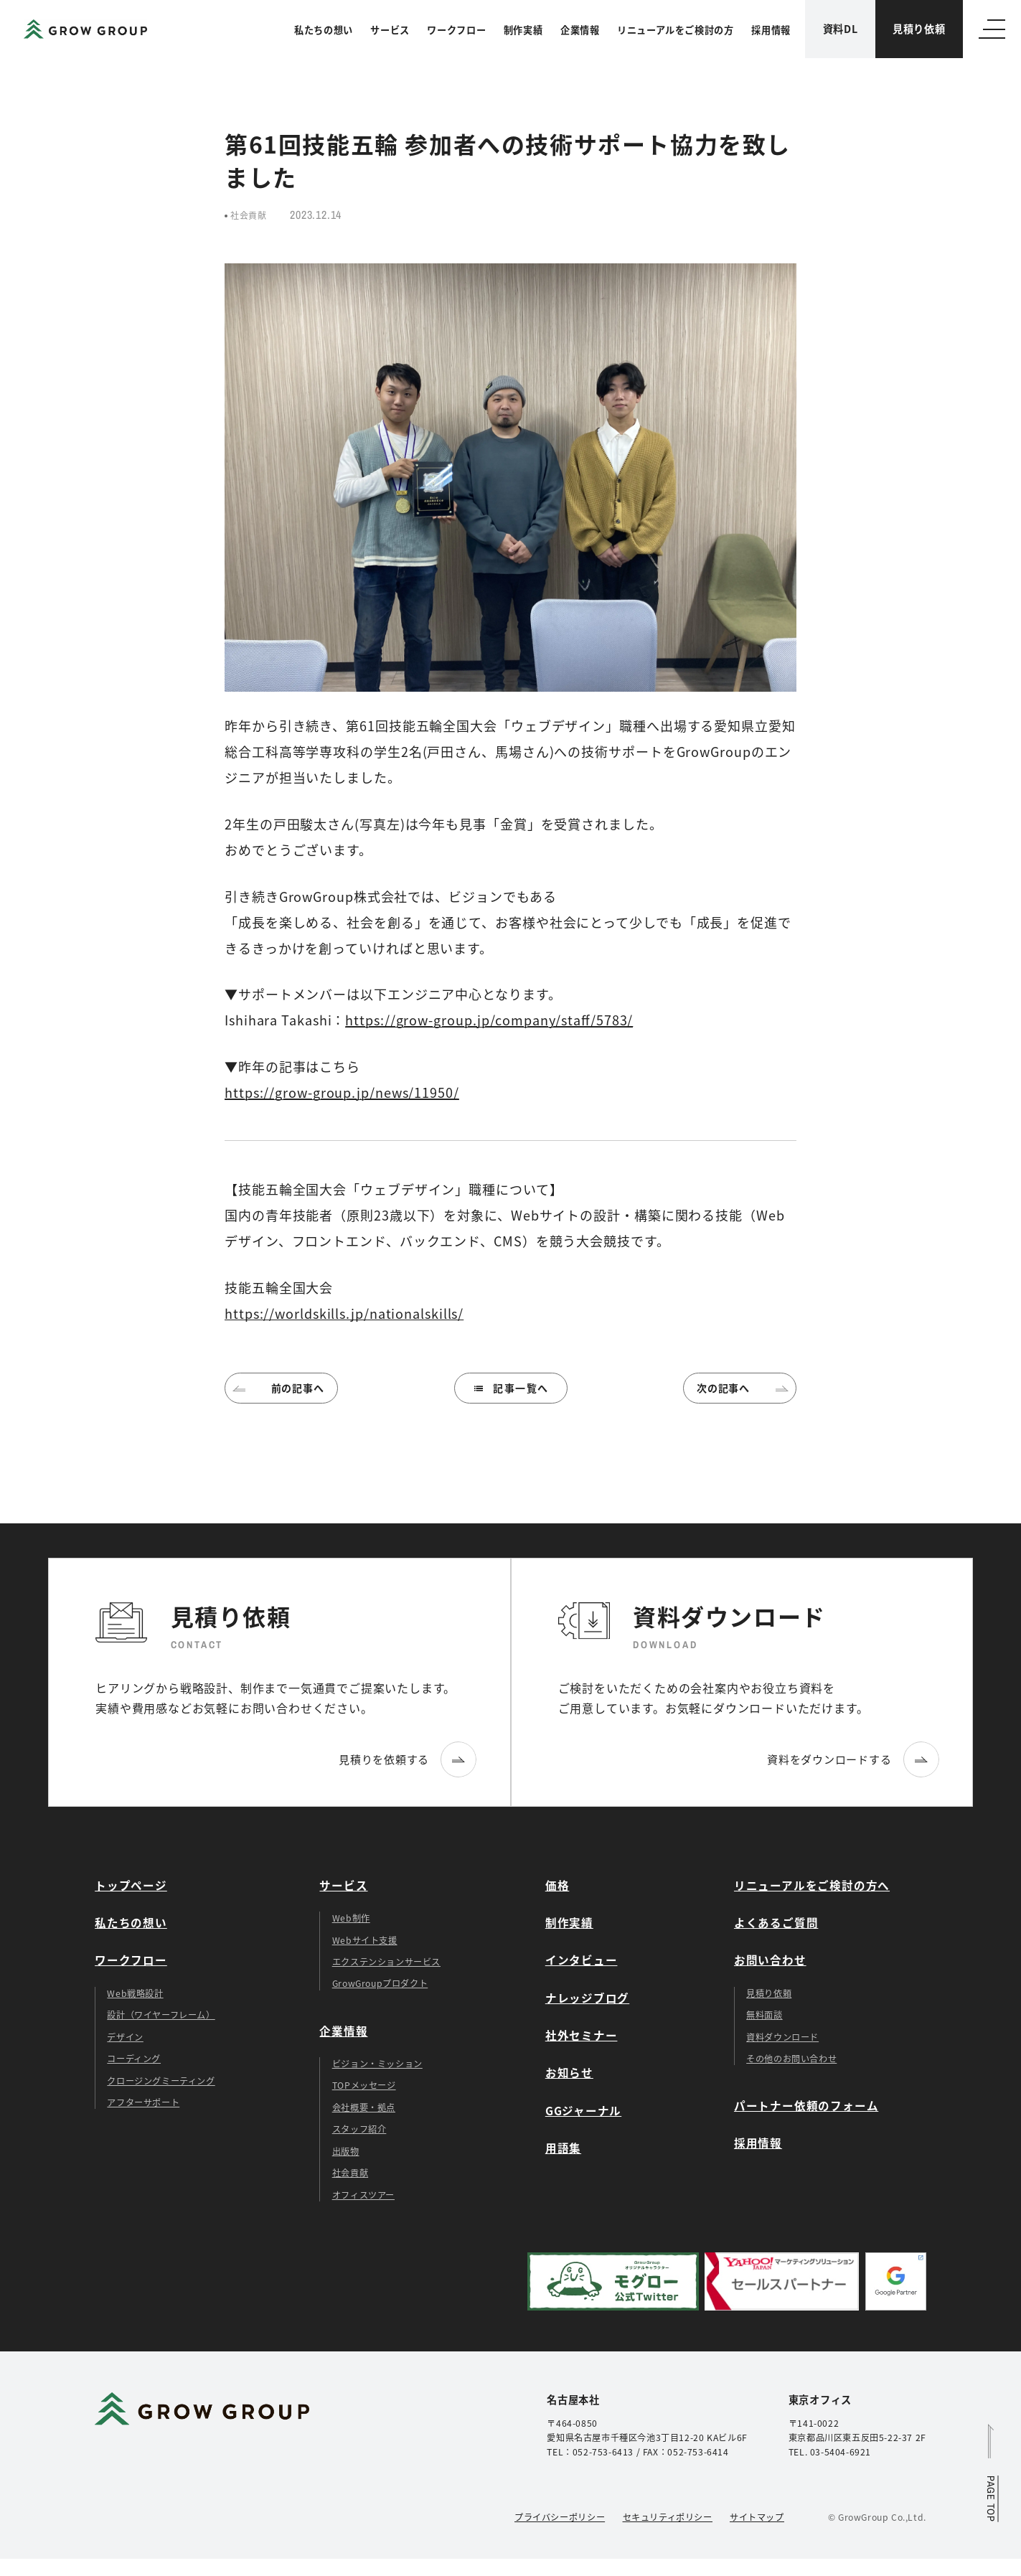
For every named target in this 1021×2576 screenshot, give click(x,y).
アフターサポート (143, 2102)
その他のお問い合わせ (791, 2058)
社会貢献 (350, 2172)
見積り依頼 (919, 29)
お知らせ (569, 2072)
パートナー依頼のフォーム (806, 2105)
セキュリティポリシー (667, 2517)
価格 (557, 1885)
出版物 (345, 2151)
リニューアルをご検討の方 (675, 30)
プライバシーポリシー (559, 2517)
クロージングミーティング (161, 2080)
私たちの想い (323, 30)
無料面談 (764, 2014)
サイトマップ (757, 2517)
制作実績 (523, 30)
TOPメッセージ (364, 2085)
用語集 (563, 2148)
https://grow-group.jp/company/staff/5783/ (489, 1019)
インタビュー (581, 1960)
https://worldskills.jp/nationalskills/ (344, 1313)
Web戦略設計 (135, 1993)
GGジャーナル (583, 2110)
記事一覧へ (510, 1388)
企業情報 (580, 30)
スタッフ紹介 (359, 2129)
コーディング (134, 2058)
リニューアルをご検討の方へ (812, 1885)
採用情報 (771, 30)
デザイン (125, 2037)
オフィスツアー (363, 2195)
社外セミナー (581, 2035)
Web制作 (351, 1918)
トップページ (131, 1885)
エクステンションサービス (386, 1961)
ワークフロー (456, 30)
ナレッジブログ (587, 1998)
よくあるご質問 (776, 1922)
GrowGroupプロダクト (380, 1983)
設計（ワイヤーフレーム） (161, 2014)
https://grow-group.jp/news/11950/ (342, 1092)
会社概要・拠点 (363, 2107)
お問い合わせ (770, 1960)
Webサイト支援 (364, 1940)
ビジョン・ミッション (377, 2063)
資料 (840, 29)
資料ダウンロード (782, 2037)
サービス (390, 30)
